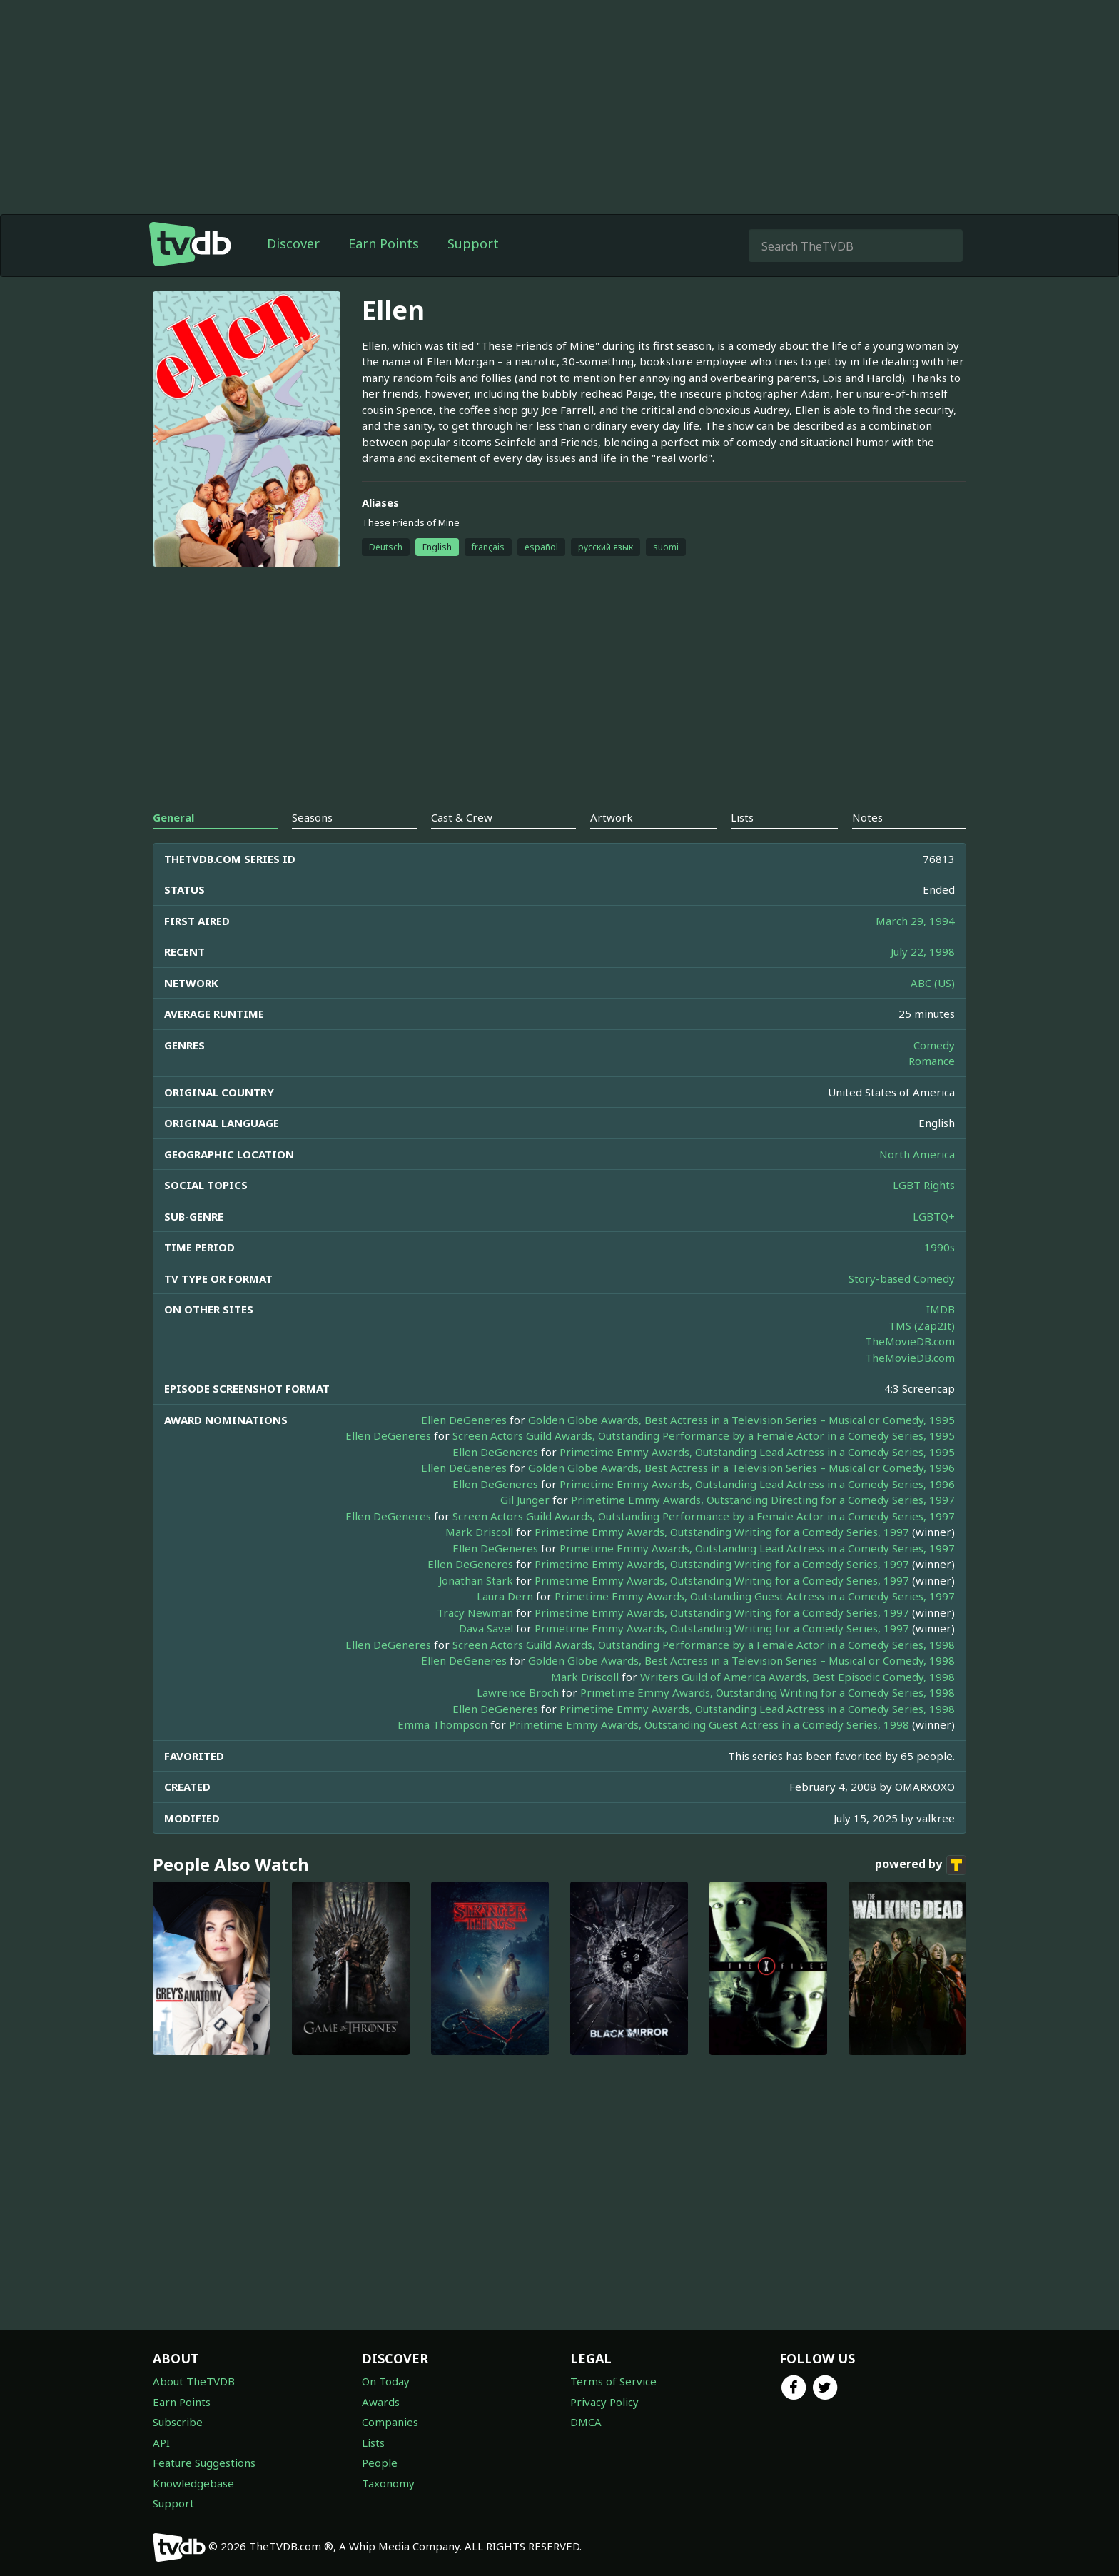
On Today (386, 2381)
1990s (939, 1247)
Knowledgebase (193, 2483)
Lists (373, 2442)
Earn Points (383, 243)
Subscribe (178, 2422)
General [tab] (173, 817)
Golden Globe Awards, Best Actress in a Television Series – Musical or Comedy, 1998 (741, 1660)
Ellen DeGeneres (464, 1420)
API (161, 2442)
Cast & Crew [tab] (461, 817)
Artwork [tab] (611, 817)
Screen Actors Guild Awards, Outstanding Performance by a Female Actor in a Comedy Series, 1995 (703, 1435)
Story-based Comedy (902, 1278)
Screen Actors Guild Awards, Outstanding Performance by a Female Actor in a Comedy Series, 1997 (703, 1516)
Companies (390, 2422)
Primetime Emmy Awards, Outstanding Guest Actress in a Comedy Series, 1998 (709, 1724)
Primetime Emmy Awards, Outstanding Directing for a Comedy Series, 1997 (763, 1499)
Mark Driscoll (479, 1532)
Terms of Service (613, 2381)
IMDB (940, 1309)
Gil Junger (525, 1499)
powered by (920, 1865)
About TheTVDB (194, 2381)
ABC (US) (933, 983)
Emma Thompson (442, 1724)
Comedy (934, 1045)
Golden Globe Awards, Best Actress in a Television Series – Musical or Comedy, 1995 (741, 1420)
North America (917, 1154)
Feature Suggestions (204, 2462)
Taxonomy (388, 2483)
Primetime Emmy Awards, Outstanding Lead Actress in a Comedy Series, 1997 (757, 1548)
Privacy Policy (604, 2402)
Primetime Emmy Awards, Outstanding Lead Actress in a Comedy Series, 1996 (757, 1484)
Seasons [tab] (312, 817)
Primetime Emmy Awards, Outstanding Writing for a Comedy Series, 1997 (722, 1532)
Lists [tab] (742, 817)
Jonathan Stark (476, 1580)
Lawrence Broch (518, 1692)
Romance (931, 1061)
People (380, 2462)
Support (473, 243)
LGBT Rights (924, 1185)
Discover (293, 243)
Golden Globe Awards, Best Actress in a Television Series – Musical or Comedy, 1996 (741, 1467)
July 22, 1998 (923, 951)
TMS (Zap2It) (921, 1325)
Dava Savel (486, 1628)
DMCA (586, 2422)
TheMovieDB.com (910, 1341)
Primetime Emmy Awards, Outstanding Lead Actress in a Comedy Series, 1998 (757, 1709)
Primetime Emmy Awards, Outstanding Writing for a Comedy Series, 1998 (767, 1692)
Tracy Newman (475, 1612)
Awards (381, 2402)
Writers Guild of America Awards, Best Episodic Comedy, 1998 (797, 1677)
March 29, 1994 (915, 921)
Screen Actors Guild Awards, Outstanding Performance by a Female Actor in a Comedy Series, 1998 (703, 1644)
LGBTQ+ (934, 1216)
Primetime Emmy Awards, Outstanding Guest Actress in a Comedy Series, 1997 (755, 1596)
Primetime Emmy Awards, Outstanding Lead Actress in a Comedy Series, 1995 (757, 1452)
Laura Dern (505, 1596)
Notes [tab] (867, 817)
